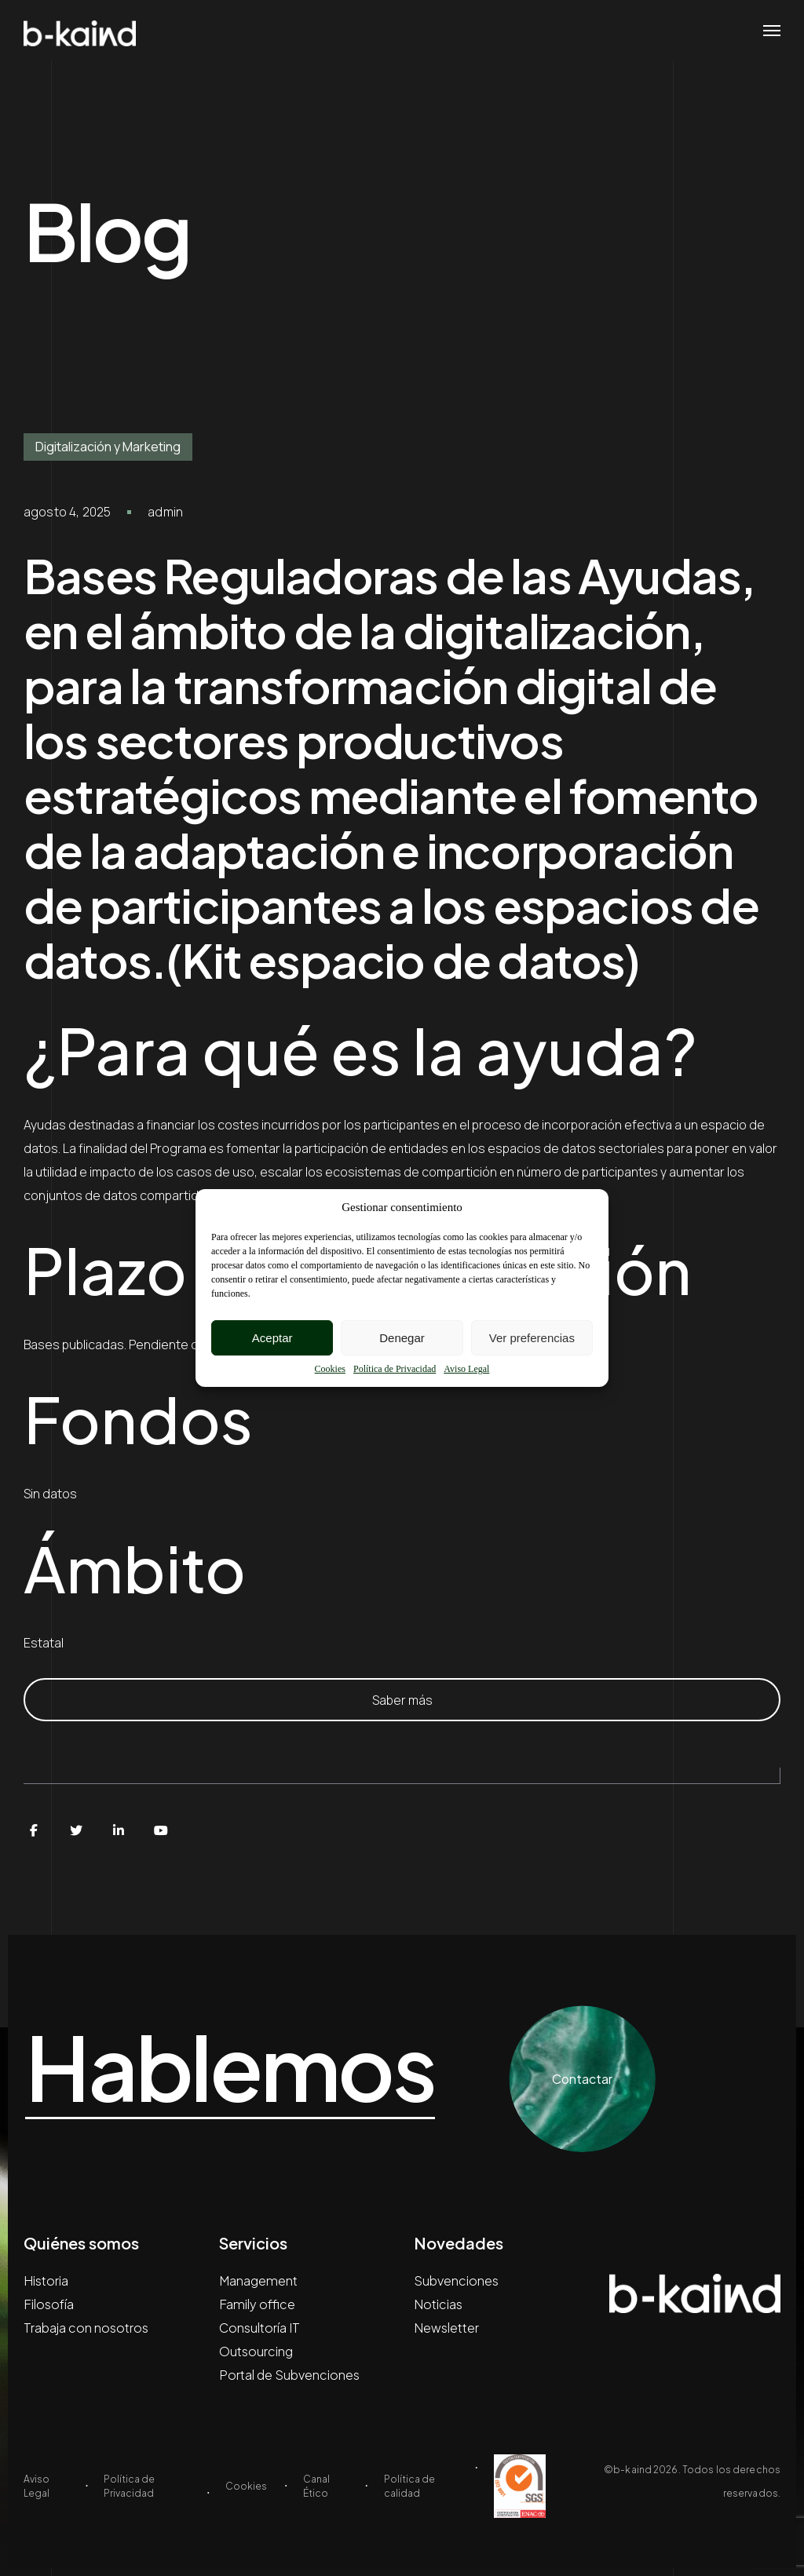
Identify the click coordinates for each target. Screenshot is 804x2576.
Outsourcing (256, 2351)
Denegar (402, 1338)
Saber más (402, 1700)
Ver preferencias (532, 1338)
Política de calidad (409, 2486)
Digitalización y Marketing (108, 446)
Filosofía (49, 2304)
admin (165, 511)
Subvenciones (456, 2280)
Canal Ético (316, 2486)
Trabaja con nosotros (86, 2327)
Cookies (330, 1368)
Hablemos (244, 2067)
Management (258, 2280)
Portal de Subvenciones (289, 2374)
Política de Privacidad (394, 1368)
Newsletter (446, 2327)
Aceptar (272, 1338)
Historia (46, 2280)
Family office (257, 2304)
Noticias (438, 2304)
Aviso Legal (466, 1368)
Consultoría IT (259, 2327)
